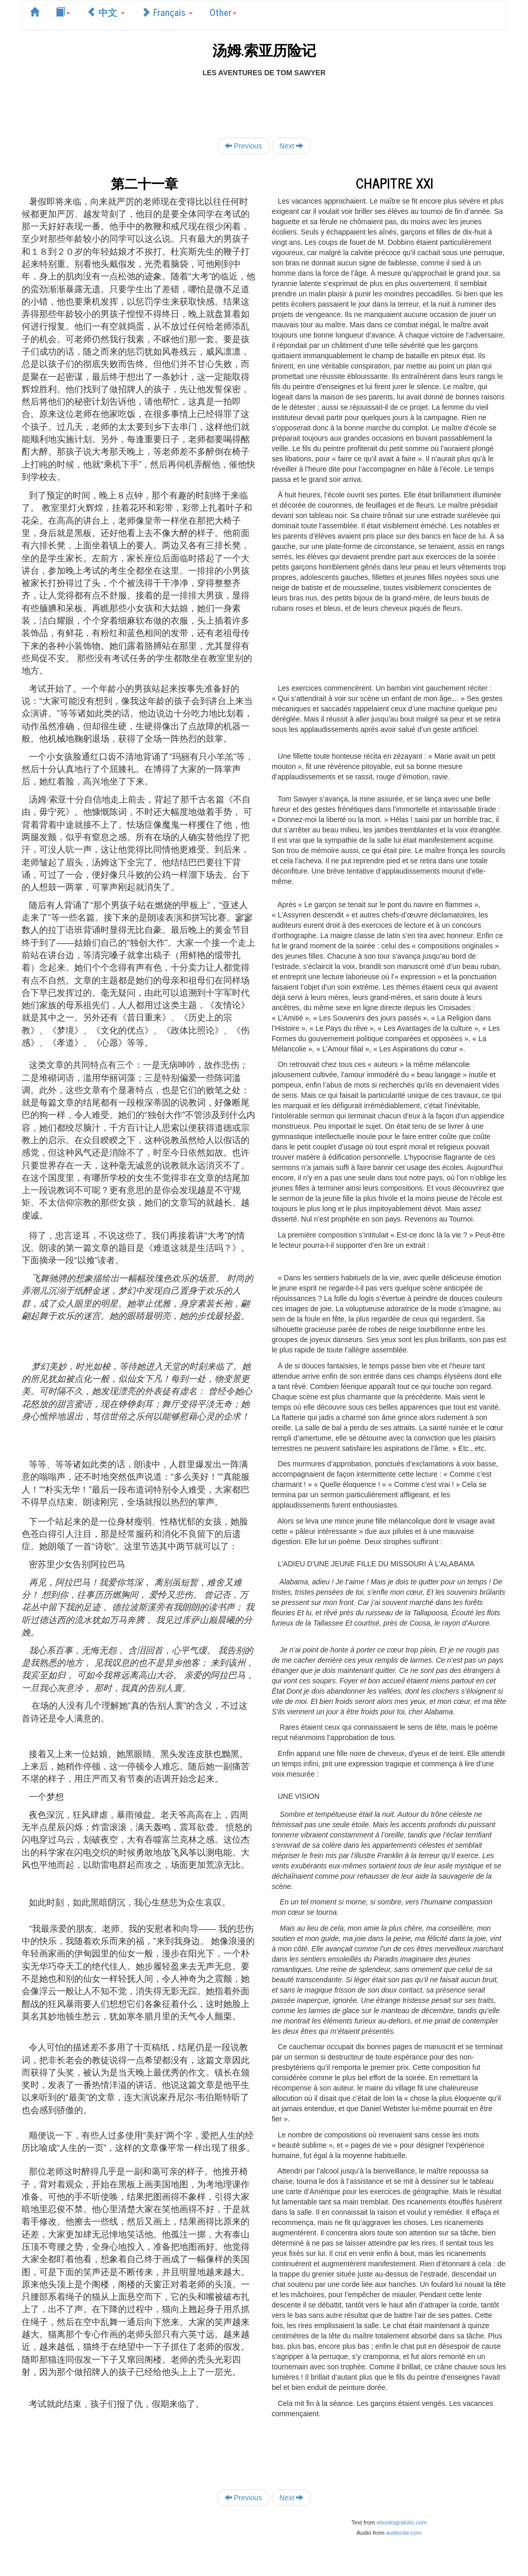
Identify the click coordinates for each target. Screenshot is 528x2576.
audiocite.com (404, 2533)
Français (167, 12)
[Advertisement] (264, 101)
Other (223, 12)
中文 (106, 12)
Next (291, 145)
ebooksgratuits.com (402, 2522)
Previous (243, 145)
